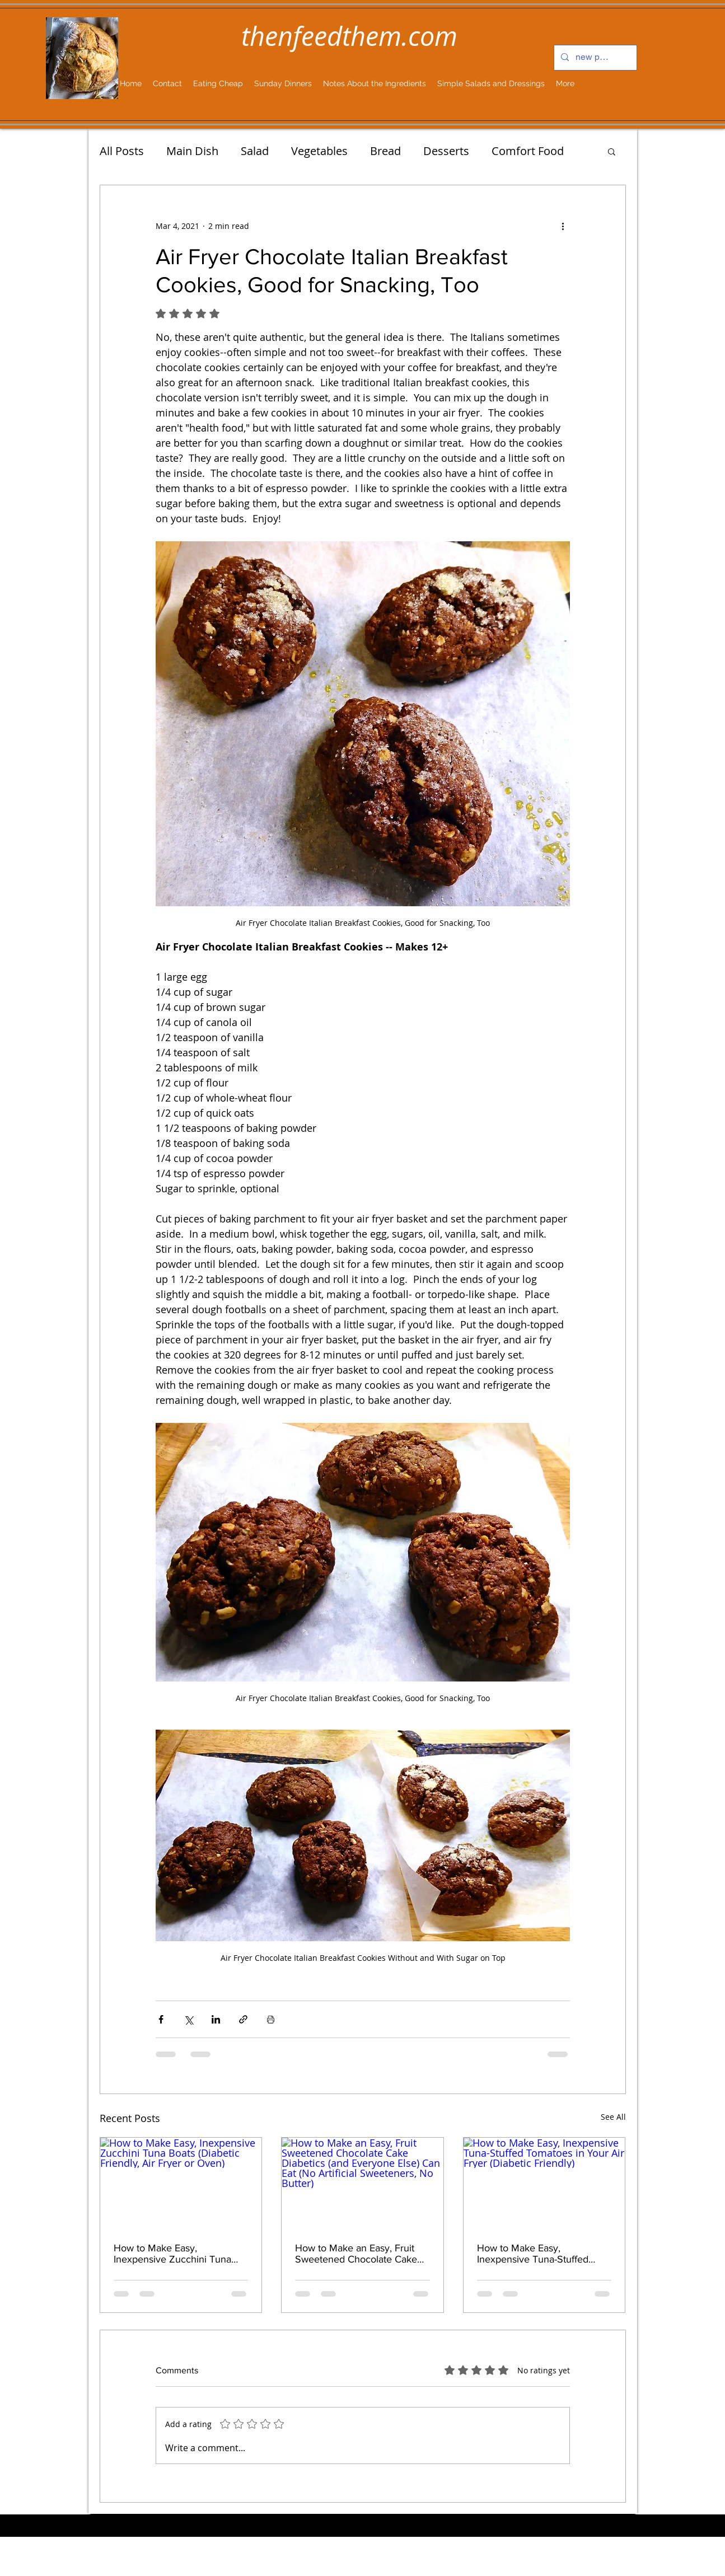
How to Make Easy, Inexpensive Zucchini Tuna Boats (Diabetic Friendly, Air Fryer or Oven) (174, 2253)
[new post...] (594, 57)
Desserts (446, 150)
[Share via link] (243, 2019)
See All (613, 2116)
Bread (385, 150)
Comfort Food (528, 150)
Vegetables (319, 150)
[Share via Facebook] (161, 2019)
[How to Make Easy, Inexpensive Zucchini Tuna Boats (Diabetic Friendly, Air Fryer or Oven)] (181, 2183)
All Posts (122, 150)
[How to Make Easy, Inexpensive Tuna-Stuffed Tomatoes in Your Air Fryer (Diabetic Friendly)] (544, 2183)
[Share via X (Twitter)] (188, 2019)
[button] (611, 151)
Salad (255, 150)
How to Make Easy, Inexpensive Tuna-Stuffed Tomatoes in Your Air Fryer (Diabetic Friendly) (536, 2253)
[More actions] (563, 225)
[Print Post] (270, 2019)
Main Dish (192, 150)
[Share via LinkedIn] (216, 2019)
